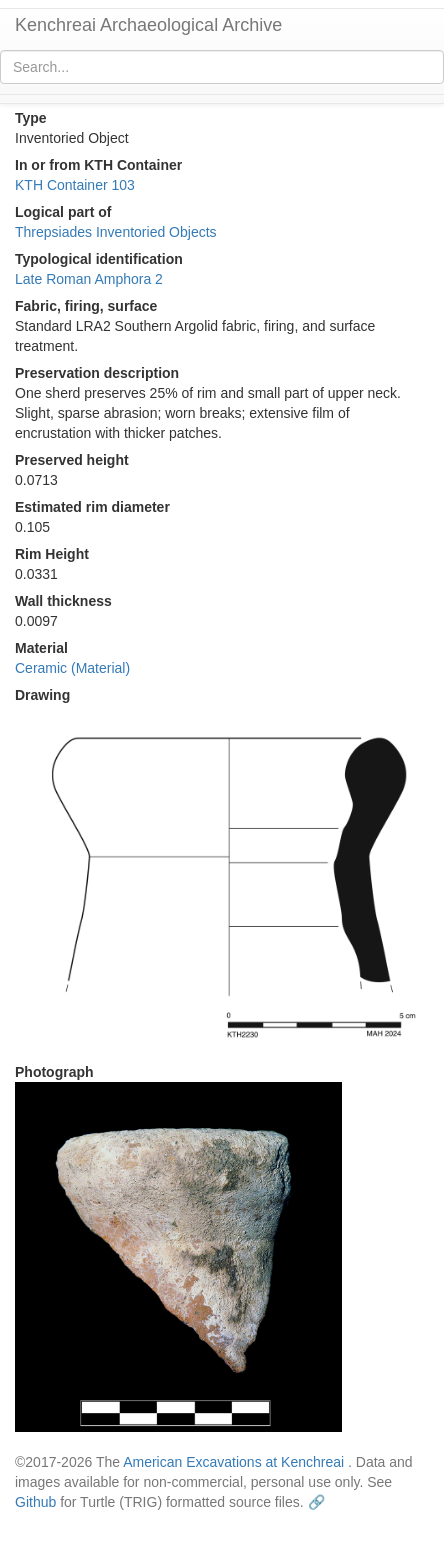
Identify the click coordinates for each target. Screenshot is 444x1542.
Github (35, 1502)
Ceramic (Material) (72, 668)
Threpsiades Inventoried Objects (116, 232)
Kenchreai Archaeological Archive (148, 25)
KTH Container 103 (75, 185)
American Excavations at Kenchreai (233, 1462)
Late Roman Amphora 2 (89, 279)
